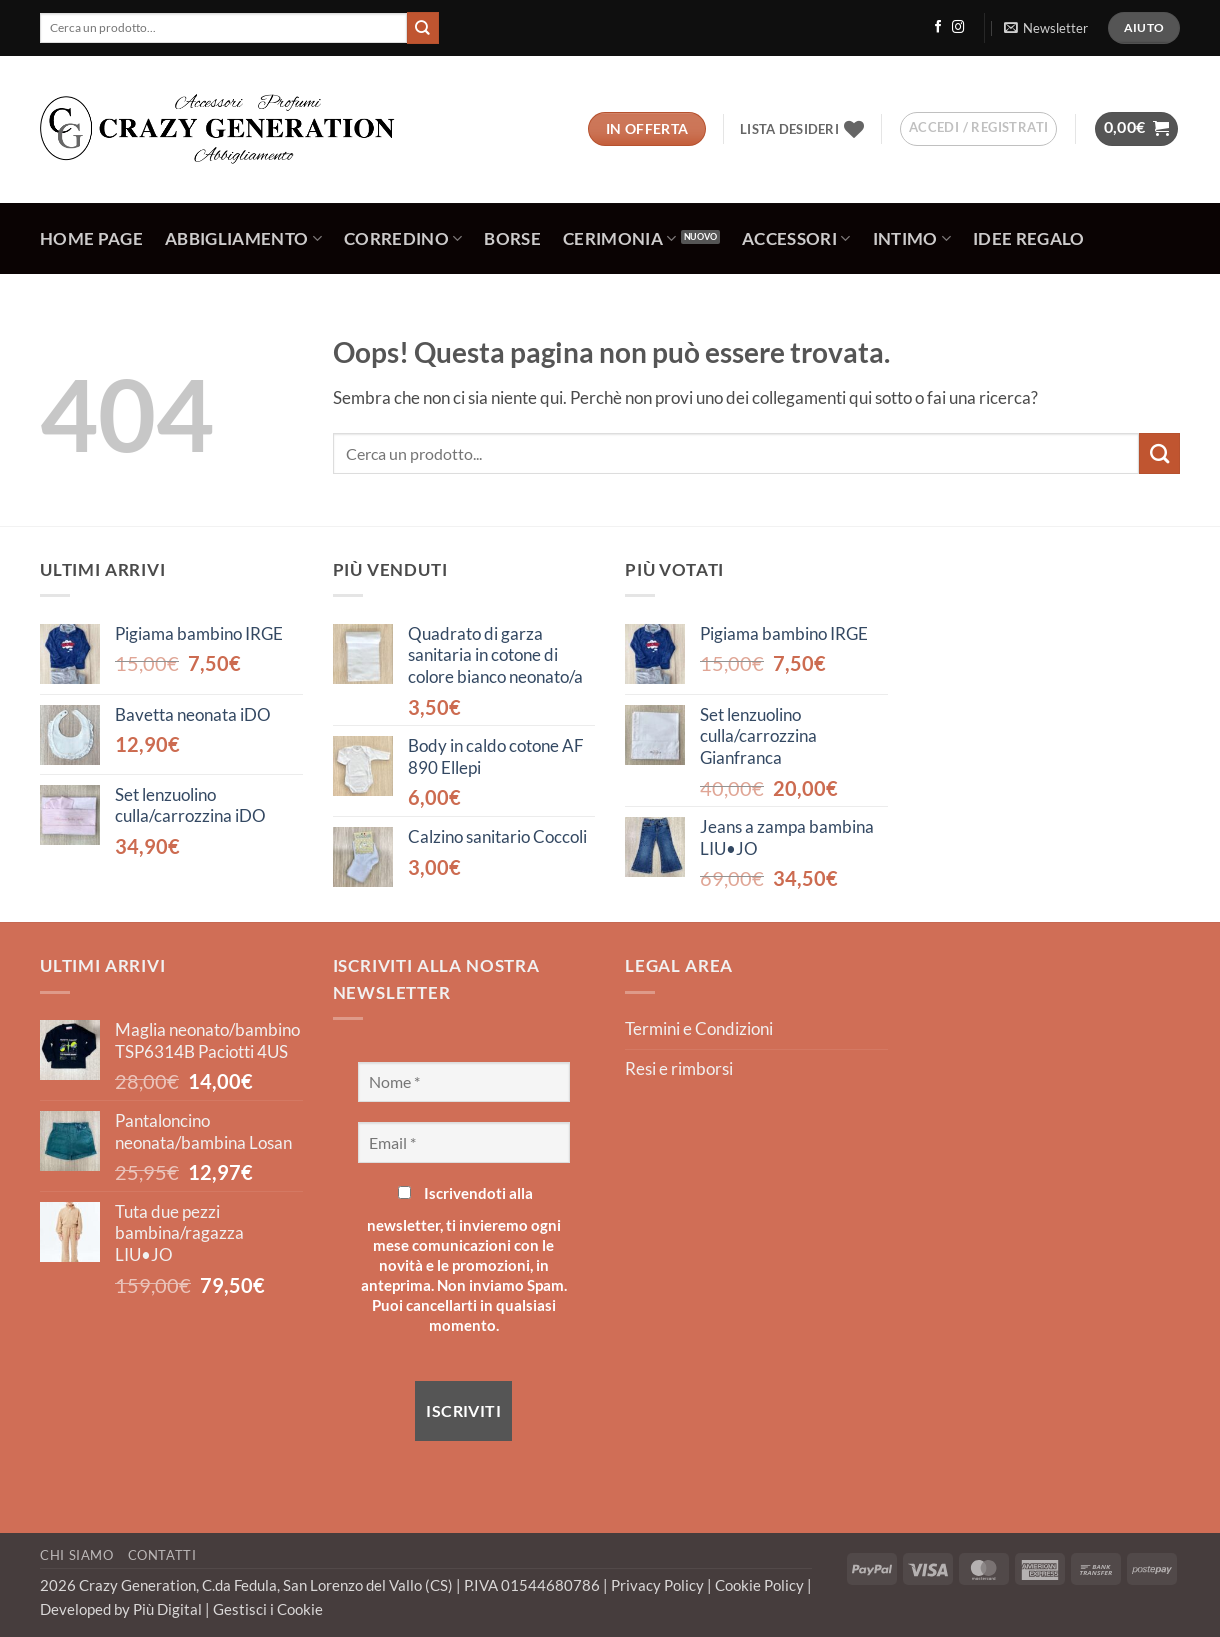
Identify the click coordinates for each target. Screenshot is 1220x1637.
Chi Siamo (77, 1555)
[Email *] (464, 1142)
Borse (512, 239)
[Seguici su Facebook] (938, 28)
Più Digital (169, 1609)
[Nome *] (464, 1082)
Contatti (162, 1555)
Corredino (403, 239)
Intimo (912, 239)
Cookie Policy (761, 1585)
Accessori (796, 239)
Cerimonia (620, 239)
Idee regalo (1029, 239)
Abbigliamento (243, 239)
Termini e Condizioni (699, 1029)
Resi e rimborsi (679, 1069)
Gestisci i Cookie (268, 1609)
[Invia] (423, 27)
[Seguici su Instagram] (958, 28)
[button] (1045, 28)
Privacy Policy (659, 1585)
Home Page (91, 239)
